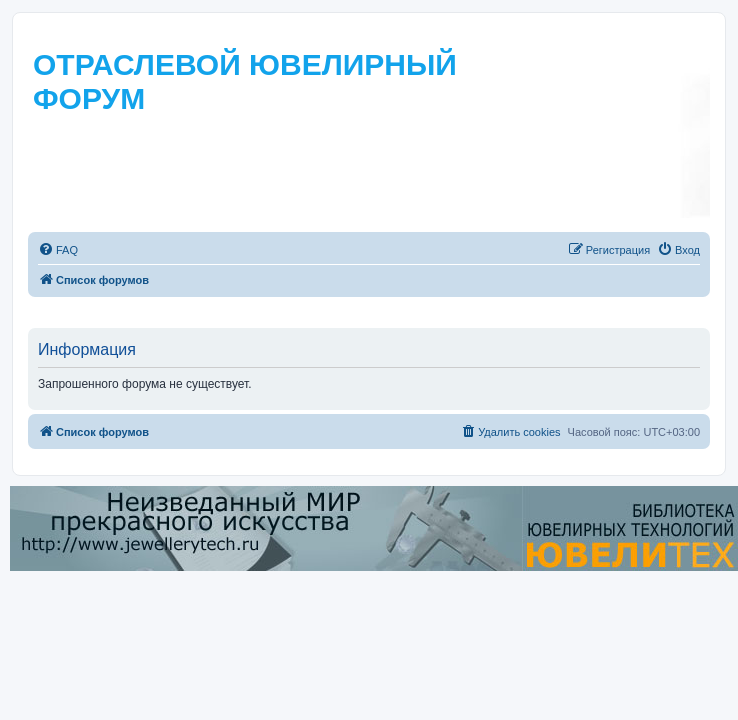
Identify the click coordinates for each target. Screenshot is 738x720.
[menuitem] (58, 250)
